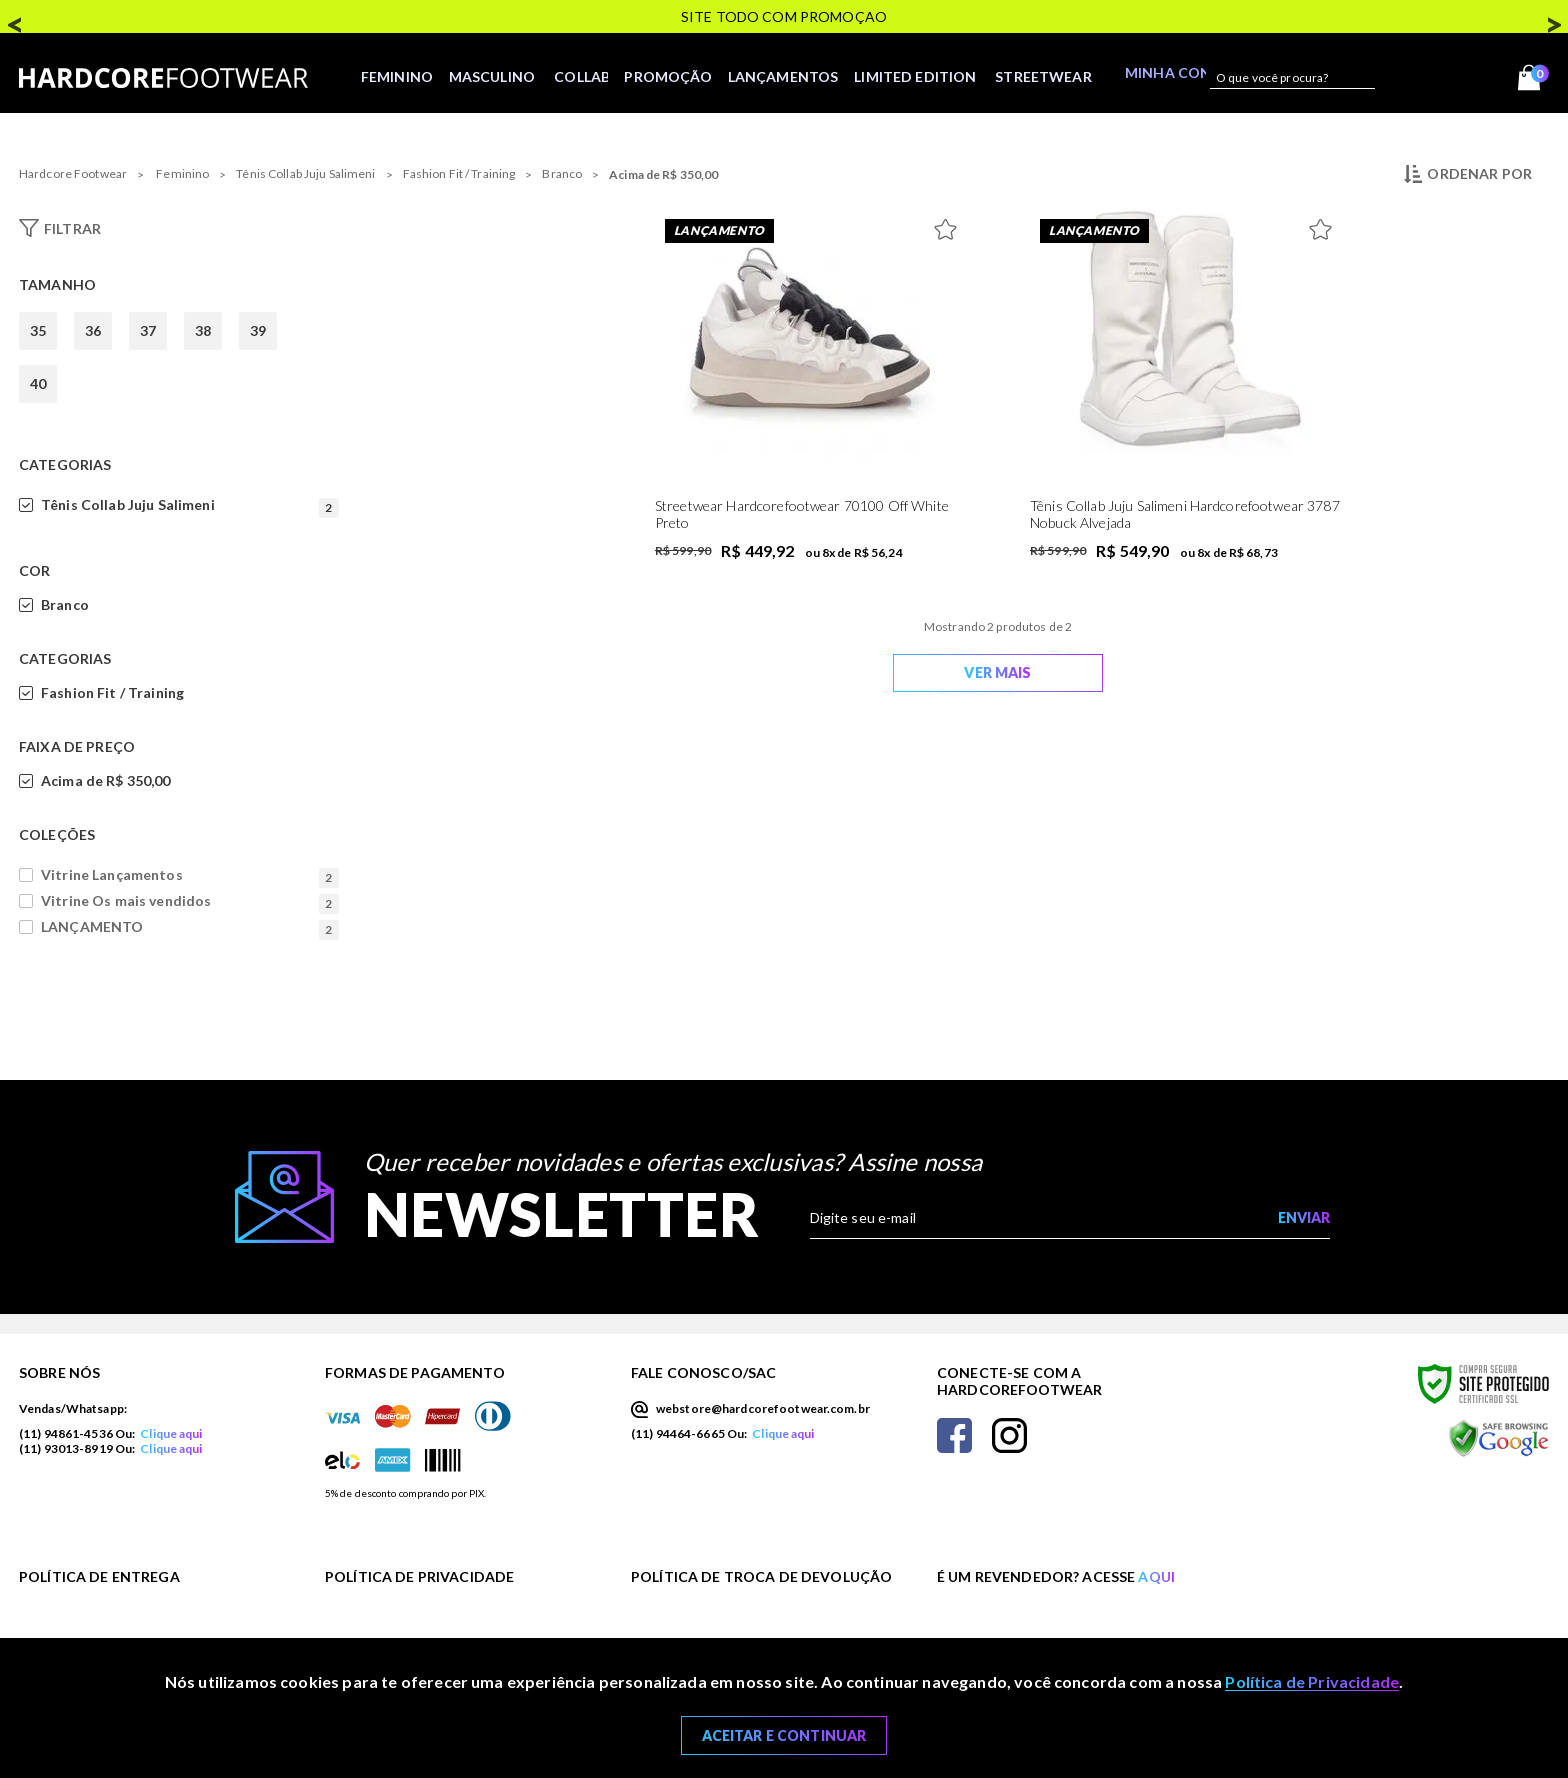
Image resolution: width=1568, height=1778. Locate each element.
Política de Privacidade (419, 1576)
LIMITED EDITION (927, 77)
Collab (579, 77)
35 (38, 330)
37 (148, 330)
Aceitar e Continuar (784, 1735)
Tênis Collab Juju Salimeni (305, 173)
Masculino (488, 77)
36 (93, 330)
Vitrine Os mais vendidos (190, 901)
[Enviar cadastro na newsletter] (1304, 1218)
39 (258, 330)
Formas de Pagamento (415, 1372)
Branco (562, 173)
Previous (15, 18)
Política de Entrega (99, 1576)
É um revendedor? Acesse (1056, 1576)
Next (1553, 18)
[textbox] (1288, 78)
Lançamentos (790, 77)
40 (38, 383)
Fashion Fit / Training (459, 173)
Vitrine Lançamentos (190, 875)
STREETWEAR (1056, 77)
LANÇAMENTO (190, 927)
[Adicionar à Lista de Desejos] (950, 225)
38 (203, 330)
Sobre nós (59, 1372)
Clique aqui (171, 1433)
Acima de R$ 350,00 (663, 174)
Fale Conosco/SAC (703, 1372)
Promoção (671, 77)
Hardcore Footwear (73, 173)
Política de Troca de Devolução (761, 1576)
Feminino (389, 77)
